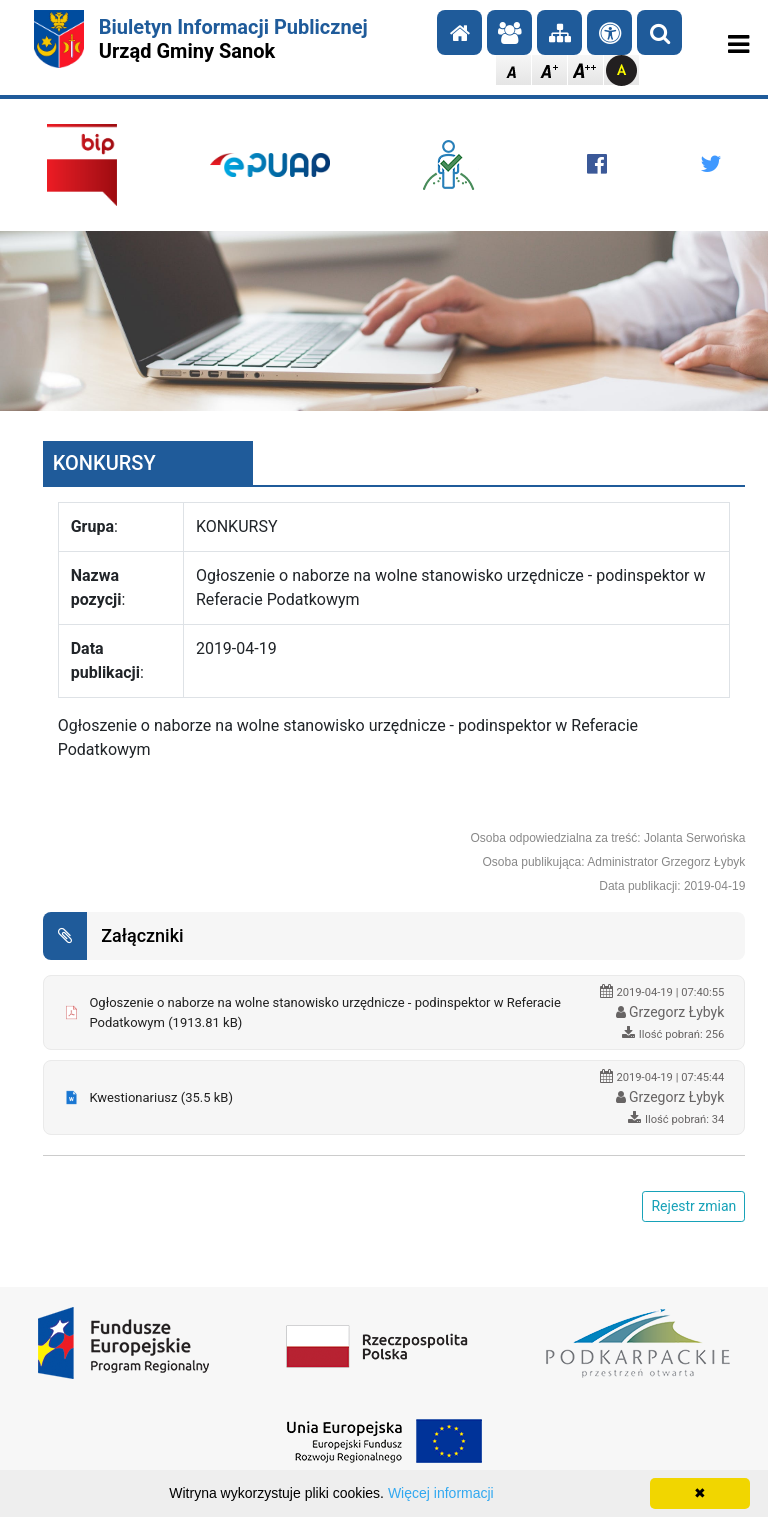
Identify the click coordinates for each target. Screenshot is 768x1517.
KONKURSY (104, 463)
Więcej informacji (441, 1493)
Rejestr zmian (693, 1206)
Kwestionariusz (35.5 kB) (161, 1097)
